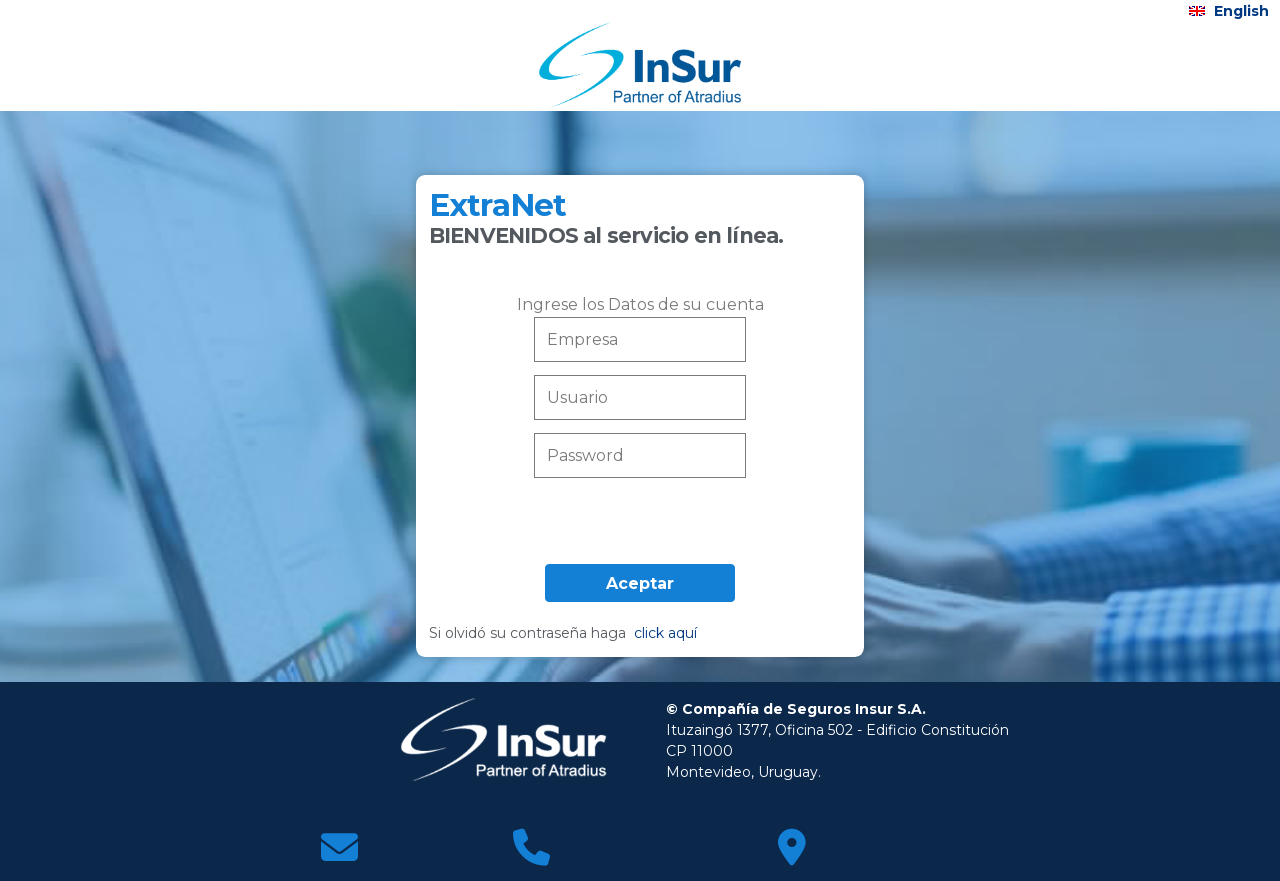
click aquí (665, 633)
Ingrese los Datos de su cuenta (640, 304)
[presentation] (640, 525)
